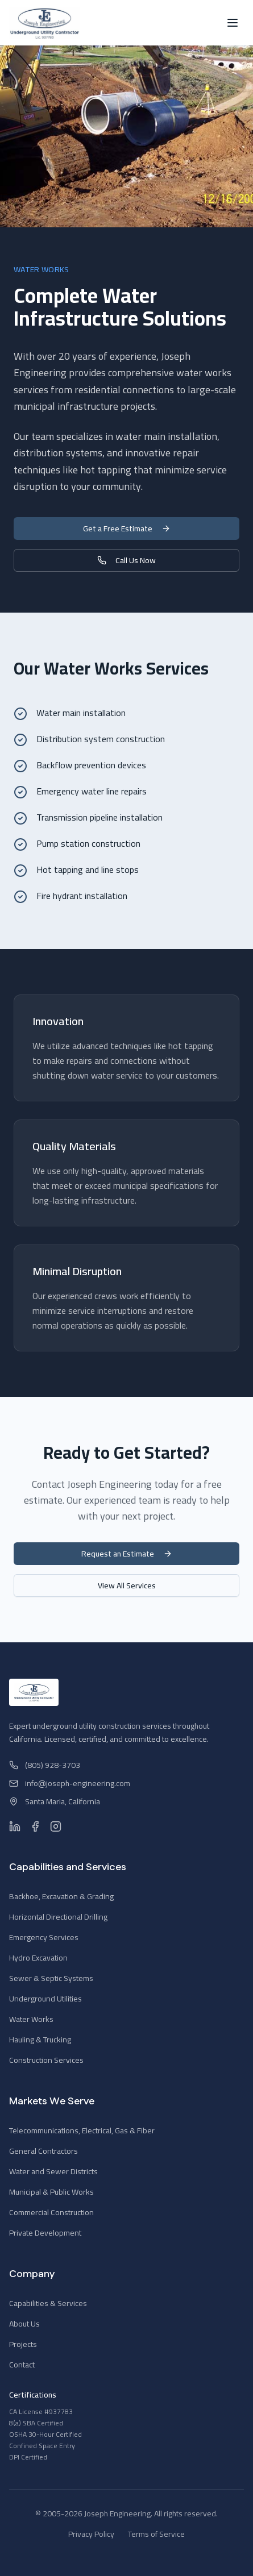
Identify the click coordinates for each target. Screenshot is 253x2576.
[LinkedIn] (14, 1826)
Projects (23, 2344)
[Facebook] (35, 1826)
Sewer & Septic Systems (51, 1978)
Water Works (31, 2019)
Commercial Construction (51, 2212)
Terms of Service (156, 2534)
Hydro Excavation (38, 1957)
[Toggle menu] (232, 22)
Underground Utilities (45, 1998)
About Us (24, 2323)
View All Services (127, 1585)
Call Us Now (126, 560)
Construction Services (46, 2060)
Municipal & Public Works (51, 2191)
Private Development (45, 2232)
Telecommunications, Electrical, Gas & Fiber (82, 2130)
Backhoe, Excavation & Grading (61, 1896)
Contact (22, 2364)
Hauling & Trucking (40, 2039)
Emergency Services (43, 1937)
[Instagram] (55, 1826)
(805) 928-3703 (44, 1765)
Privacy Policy (91, 2534)
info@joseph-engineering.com (69, 1783)
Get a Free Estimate (127, 528)
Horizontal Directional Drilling (58, 1916)
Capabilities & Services (48, 2303)
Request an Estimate (126, 1553)
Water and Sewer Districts (53, 2171)
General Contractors (43, 2151)
